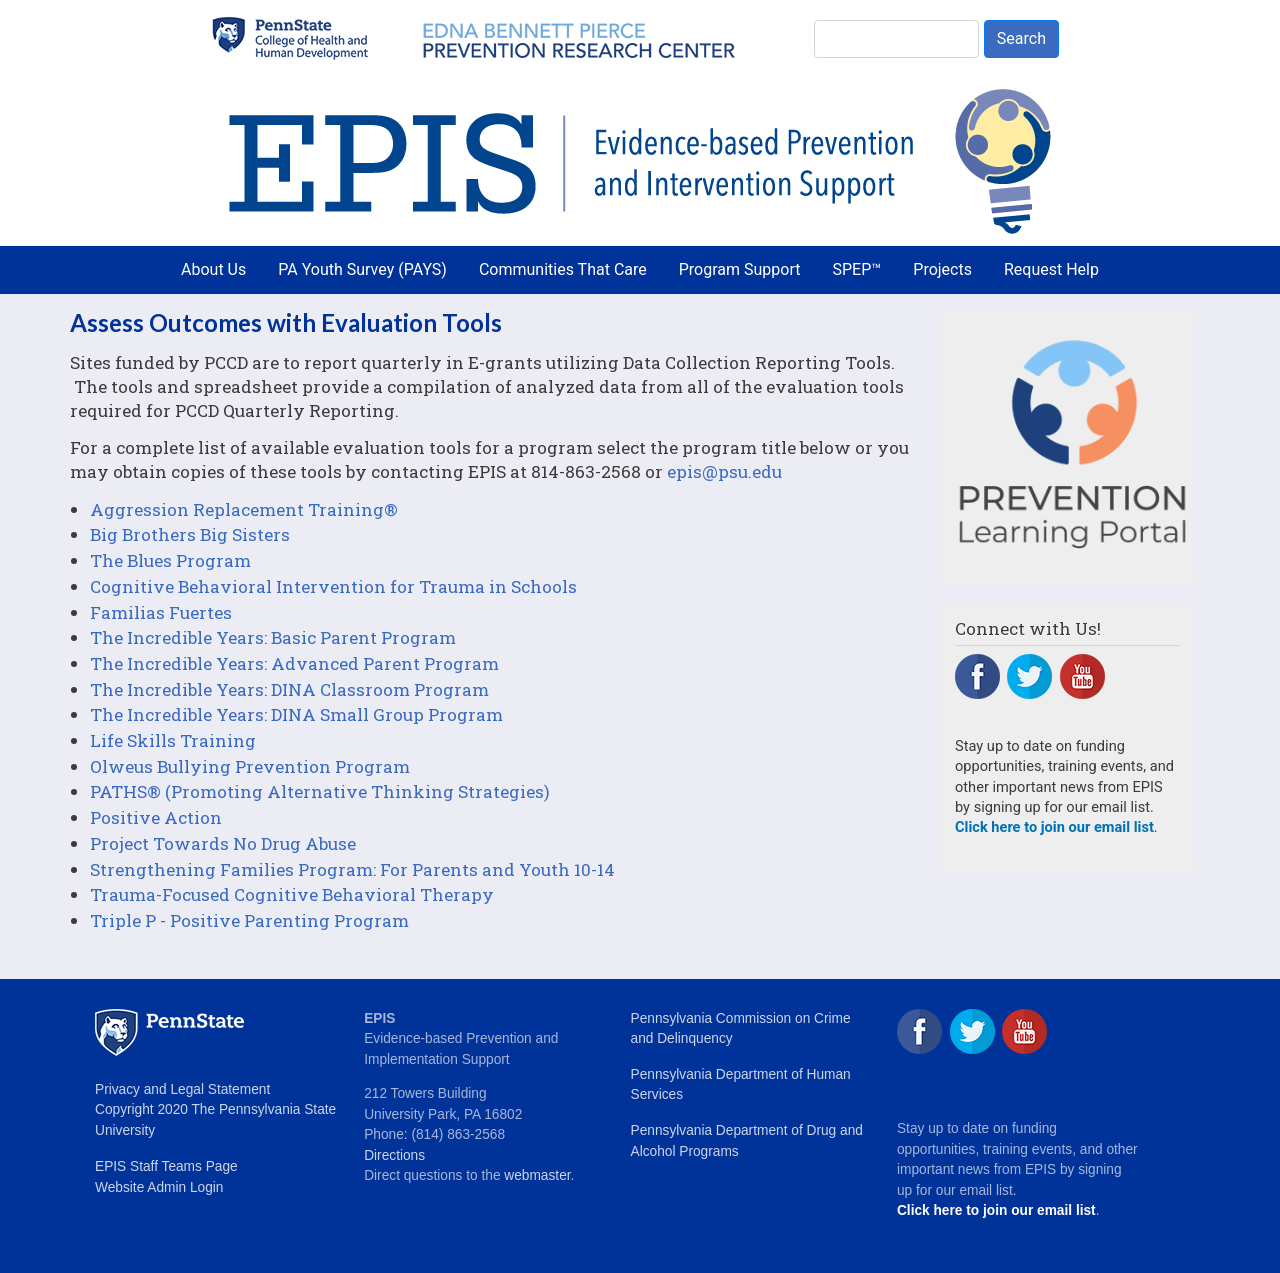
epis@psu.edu (724, 471)
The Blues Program (170, 560)
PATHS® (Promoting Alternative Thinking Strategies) (320, 791)
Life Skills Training (173, 740)
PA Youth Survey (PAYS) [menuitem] (362, 269)
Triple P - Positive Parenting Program (249, 920)
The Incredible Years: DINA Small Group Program (296, 714)
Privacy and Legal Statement (182, 1089)
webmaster (537, 1175)
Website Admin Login (159, 1187)
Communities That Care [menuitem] (563, 269)
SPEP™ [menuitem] (857, 269)
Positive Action (156, 817)
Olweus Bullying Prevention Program (250, 766)
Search (1021, 38)
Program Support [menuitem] (740, 269)
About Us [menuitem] (213, 269)
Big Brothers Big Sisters (190, 534)
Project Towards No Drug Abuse (223, 843)
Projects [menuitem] (942, 269)
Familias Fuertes (161, 612)
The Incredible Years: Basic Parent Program (273, 637)
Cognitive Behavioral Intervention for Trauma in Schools (333, 586)
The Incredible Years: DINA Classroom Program (289, 689)
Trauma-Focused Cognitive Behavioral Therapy (292, 894)
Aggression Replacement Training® (244, 509)
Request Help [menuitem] (1051, 269)
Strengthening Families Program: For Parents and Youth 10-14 (352, 869)
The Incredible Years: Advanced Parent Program (294, 663)
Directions (394, 1155)
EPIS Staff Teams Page (166, 1166)
